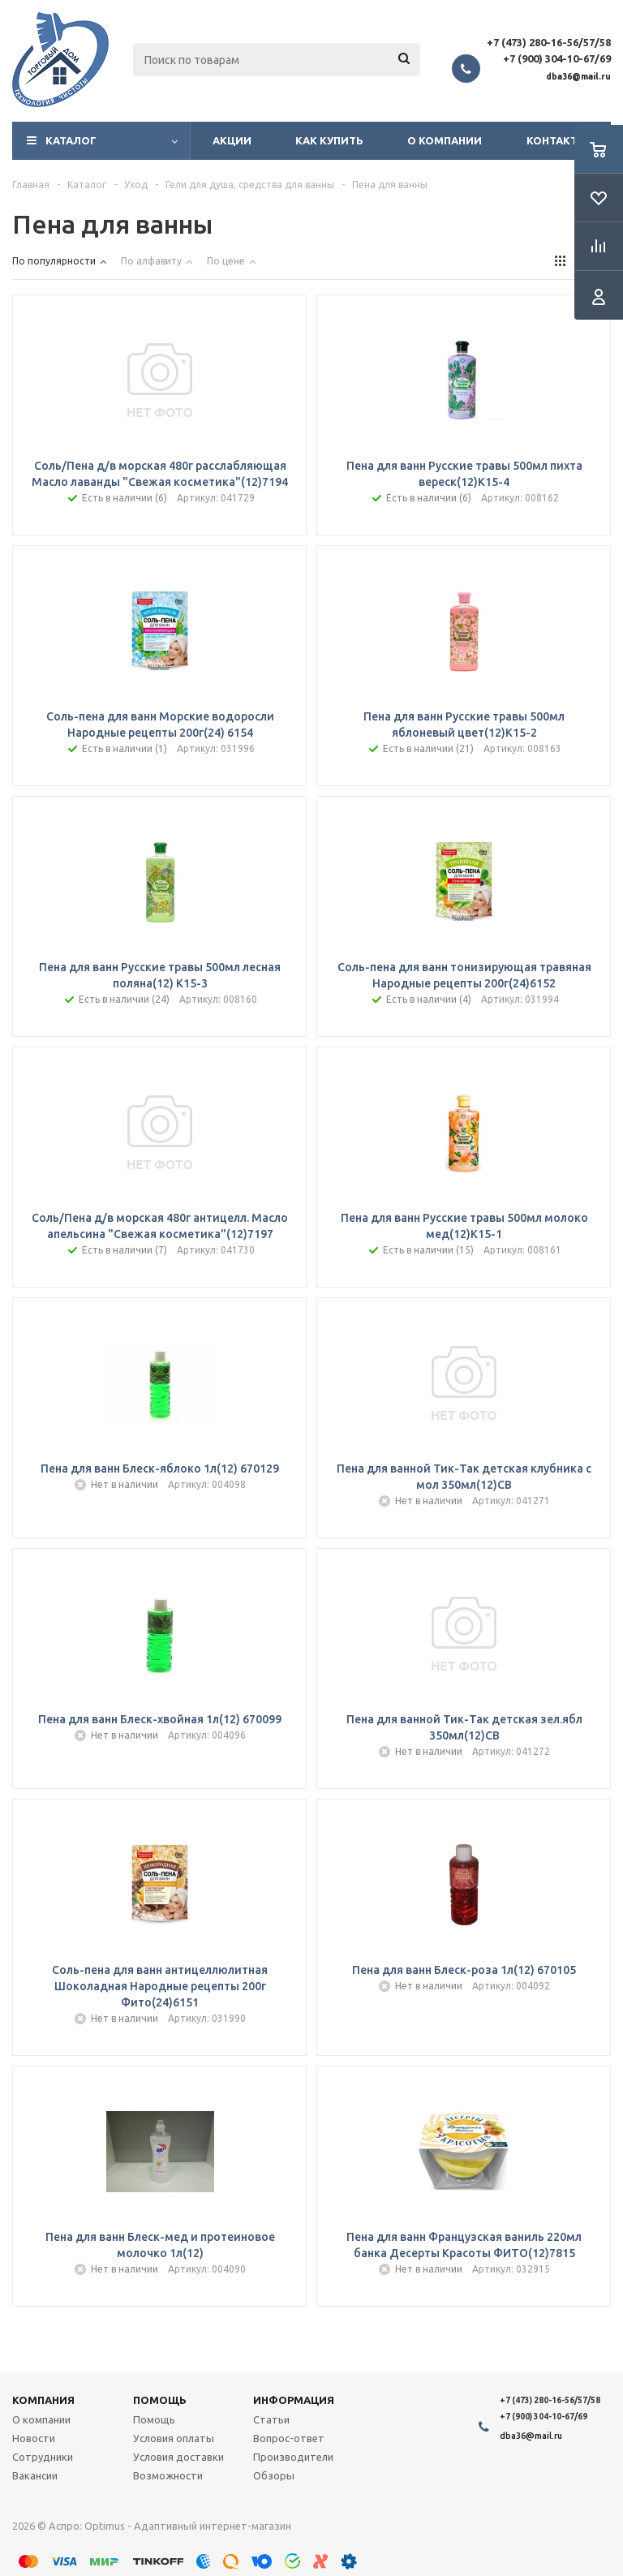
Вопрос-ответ (288, 2438)
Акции (232, 140)
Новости (33, 2438)
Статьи (271, 2419)
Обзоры (273, 2475)
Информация (293, 2400)
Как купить (329, 140)
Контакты (556, 140)
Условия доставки (178, 2456)
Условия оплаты (173, 2438)
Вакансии (35, 2475)
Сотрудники (42, 2456)
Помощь (160, 2400)
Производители (293, 2456)
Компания (43, 2400)
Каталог (71, 140)
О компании (444, 140)
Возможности (168, 2475)
